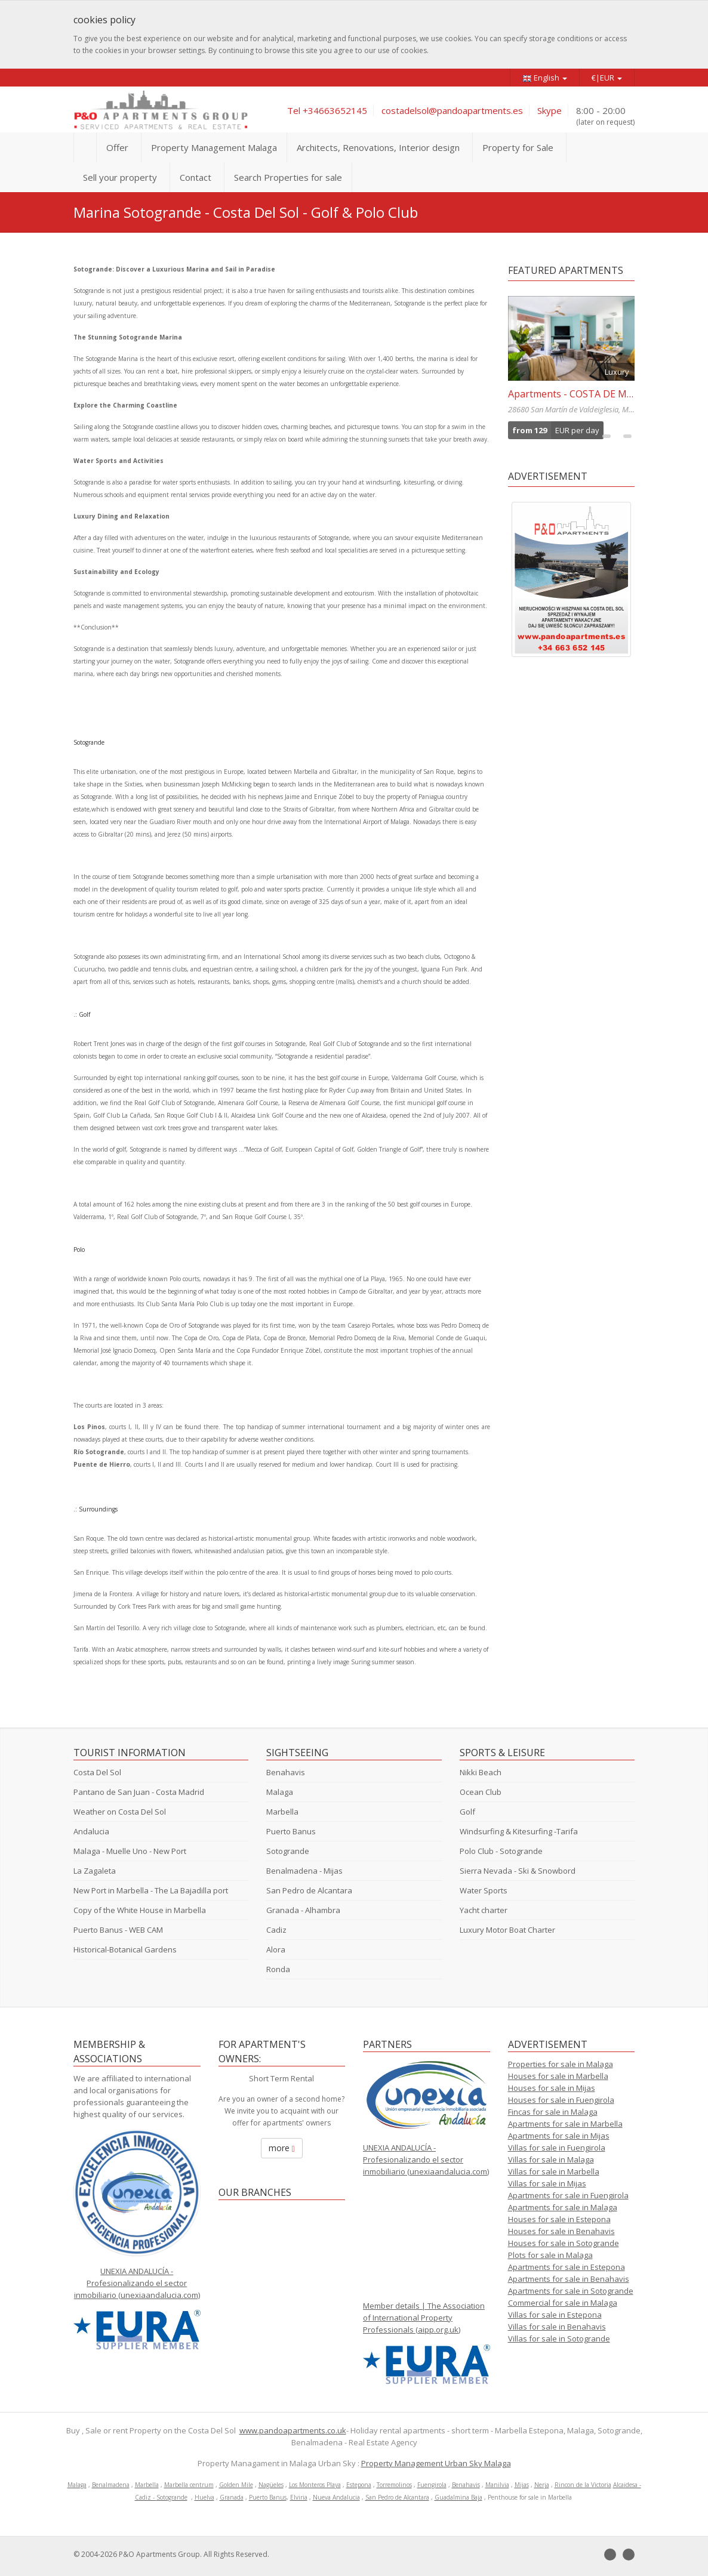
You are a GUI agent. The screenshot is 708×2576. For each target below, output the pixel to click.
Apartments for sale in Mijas (559, 2135)
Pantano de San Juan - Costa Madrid (138, 1792)
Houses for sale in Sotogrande (563, 2243)
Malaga (279, 1792)
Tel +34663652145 (327, 110)
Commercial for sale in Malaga (562, 2302)
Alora (275, 1949)
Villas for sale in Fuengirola (556, 2147)
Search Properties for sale (288, 177)
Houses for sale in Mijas (551, 2088)
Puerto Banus (291, 1831)
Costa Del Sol (97, 1772)
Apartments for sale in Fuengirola (568, 2195)
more (282, 2148)
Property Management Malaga (214, 147)
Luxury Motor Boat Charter (507, 1929)
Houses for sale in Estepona (559, 2219)
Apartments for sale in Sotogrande (570, 2290)
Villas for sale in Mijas (547, 2183)
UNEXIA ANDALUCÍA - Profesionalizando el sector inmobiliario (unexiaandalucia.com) (137, 2283)
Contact (195, 177)
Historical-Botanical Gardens (125, 1949)
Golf (467, 1811)
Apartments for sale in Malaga (562, 2207)
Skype (549, 110)
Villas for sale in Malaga (551, 2159)
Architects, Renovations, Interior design (378, 147)
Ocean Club (480, 1792)
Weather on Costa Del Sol (119, 1811)
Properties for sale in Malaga (560, 2064)
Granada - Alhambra (303, 1910)
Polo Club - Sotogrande (501, 1851)
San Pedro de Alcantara (309, 1890)
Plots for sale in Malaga (550, 2255)
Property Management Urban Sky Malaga (436, 2463)
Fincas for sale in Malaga (553, 2111)
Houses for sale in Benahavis (561, 2231)
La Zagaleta (94, 1870)
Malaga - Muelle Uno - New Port (129, 1851)
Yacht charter (483, 1910)
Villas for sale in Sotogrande (559, 2338)
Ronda (278, 1969)
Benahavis (285, 1772)
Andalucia (91, 1831)
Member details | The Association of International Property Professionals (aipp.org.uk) (424, 2317)
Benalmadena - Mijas (304, 1870)
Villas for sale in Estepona (555, 2314)
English (544, 78)
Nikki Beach (480, 1772)
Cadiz (276, 1929)
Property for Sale (517, 147)
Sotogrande (287, 1851)
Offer (117, 147)
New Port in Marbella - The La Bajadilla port (150, 1890)
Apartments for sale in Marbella (565, 2123)
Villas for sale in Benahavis (557, 2326)
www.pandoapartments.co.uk (292, 2430)
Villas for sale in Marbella (553, 2171)
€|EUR (607, 77)
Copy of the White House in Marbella (139, 1910)
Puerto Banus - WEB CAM (118, 1929)
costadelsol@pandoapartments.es (452, 110)
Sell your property (120, 177)
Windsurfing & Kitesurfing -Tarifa (519, 1831)
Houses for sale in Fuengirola (561, 2099)
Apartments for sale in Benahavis (568, 2278)
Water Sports (483, 1890)
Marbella (282, 1811)
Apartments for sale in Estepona (566, 2267)
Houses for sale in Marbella (558, 2076)
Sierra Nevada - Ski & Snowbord (517, 1870)
